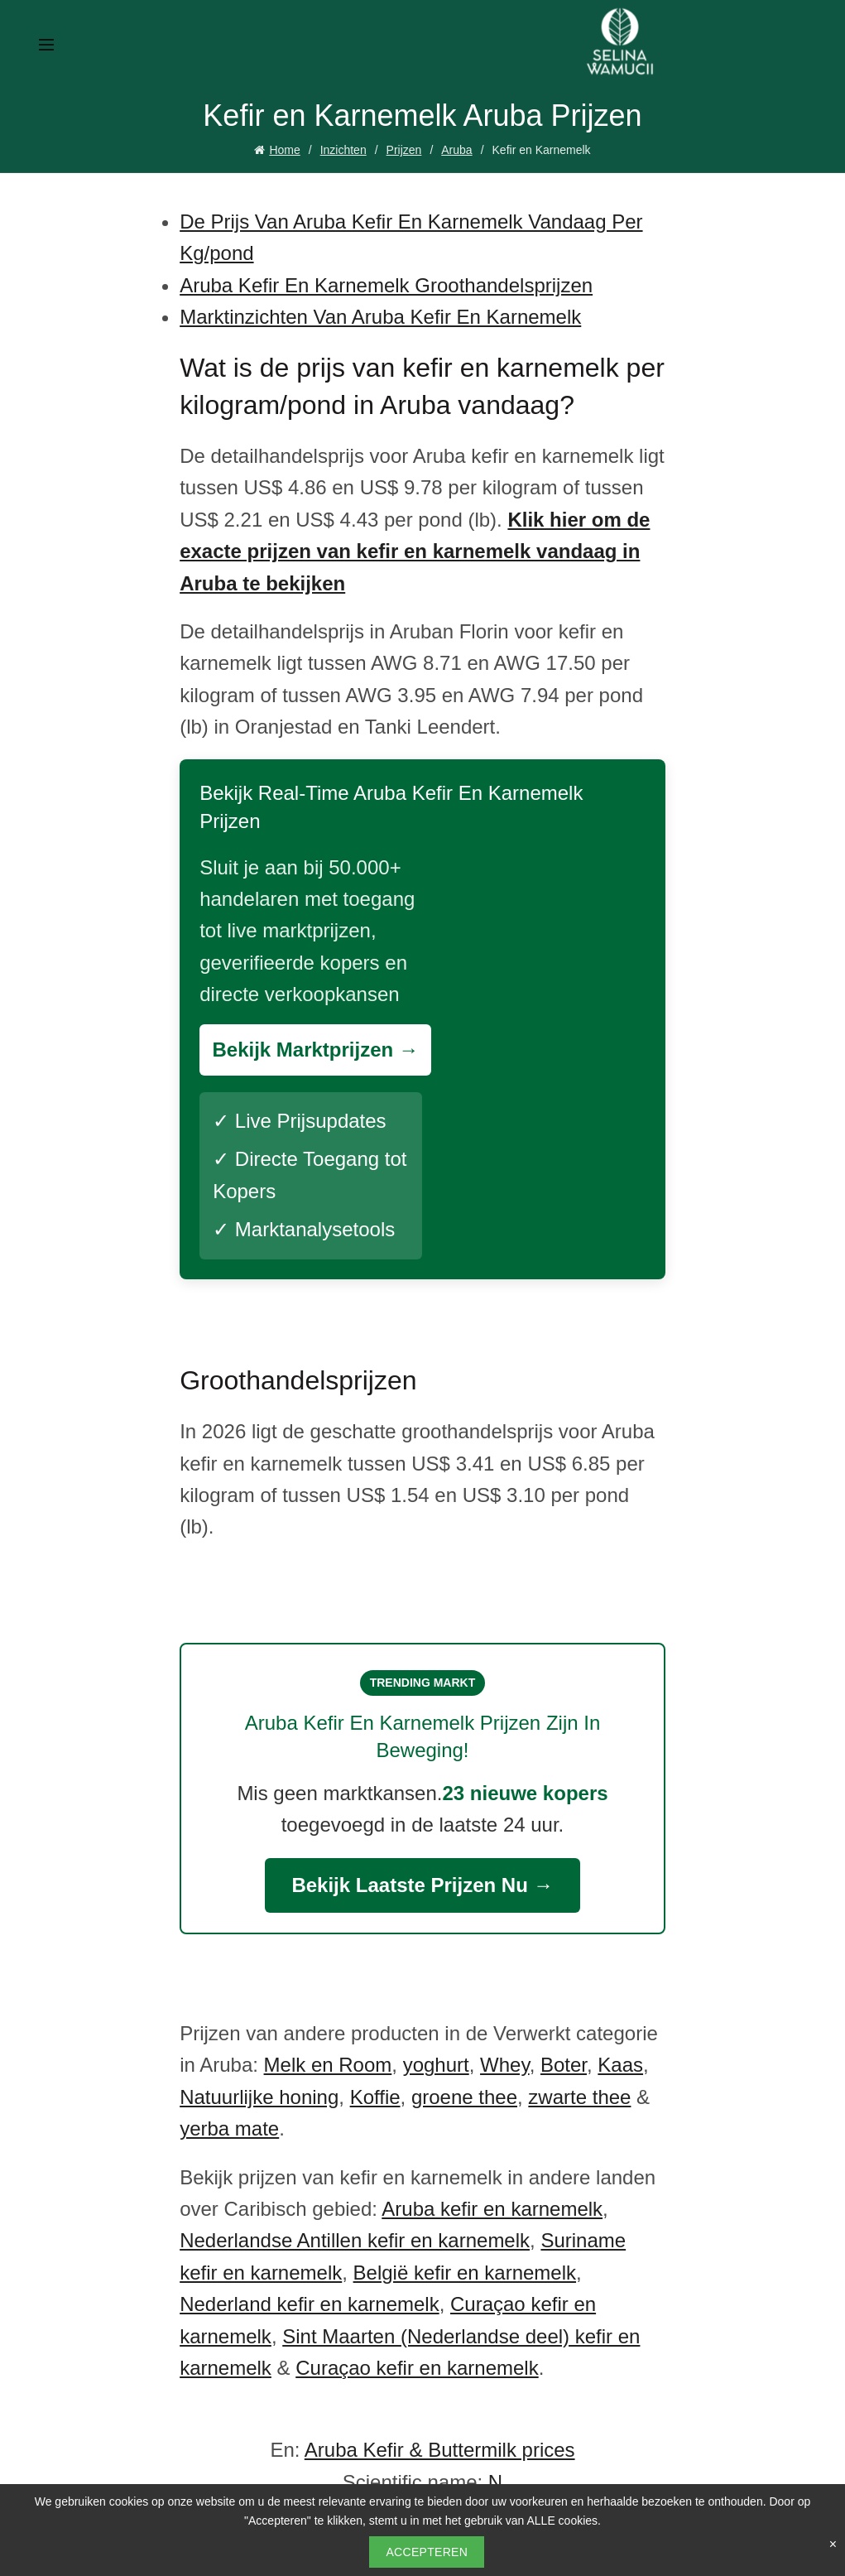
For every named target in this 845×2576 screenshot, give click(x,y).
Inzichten (343, 149)
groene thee (464, 2097)
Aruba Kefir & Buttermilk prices (440, 2450)
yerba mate (229, 2128)
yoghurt (436, 2065)
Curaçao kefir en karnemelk (416, 2368)
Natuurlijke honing (259, 2097)
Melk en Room (328, 2065)
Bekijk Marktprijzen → (315, 1049)
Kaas (620, 2065)
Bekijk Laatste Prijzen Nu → (422, 1885)
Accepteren (427, 2552)
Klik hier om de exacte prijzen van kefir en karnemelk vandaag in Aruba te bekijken (415, 551)
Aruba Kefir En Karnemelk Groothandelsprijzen (386, 285)
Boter (563, 2065)
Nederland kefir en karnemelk (309, 2304)
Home (284, 149)
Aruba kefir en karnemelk (492, 2209)
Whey (505, 2065)
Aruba (456, 149)
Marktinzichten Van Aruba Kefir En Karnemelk (380, 317)
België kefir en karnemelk (464, 2272)
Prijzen (404, 149)
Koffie (375, 2097)
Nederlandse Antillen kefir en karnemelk (355, 2240)
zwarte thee (579, 2097)
